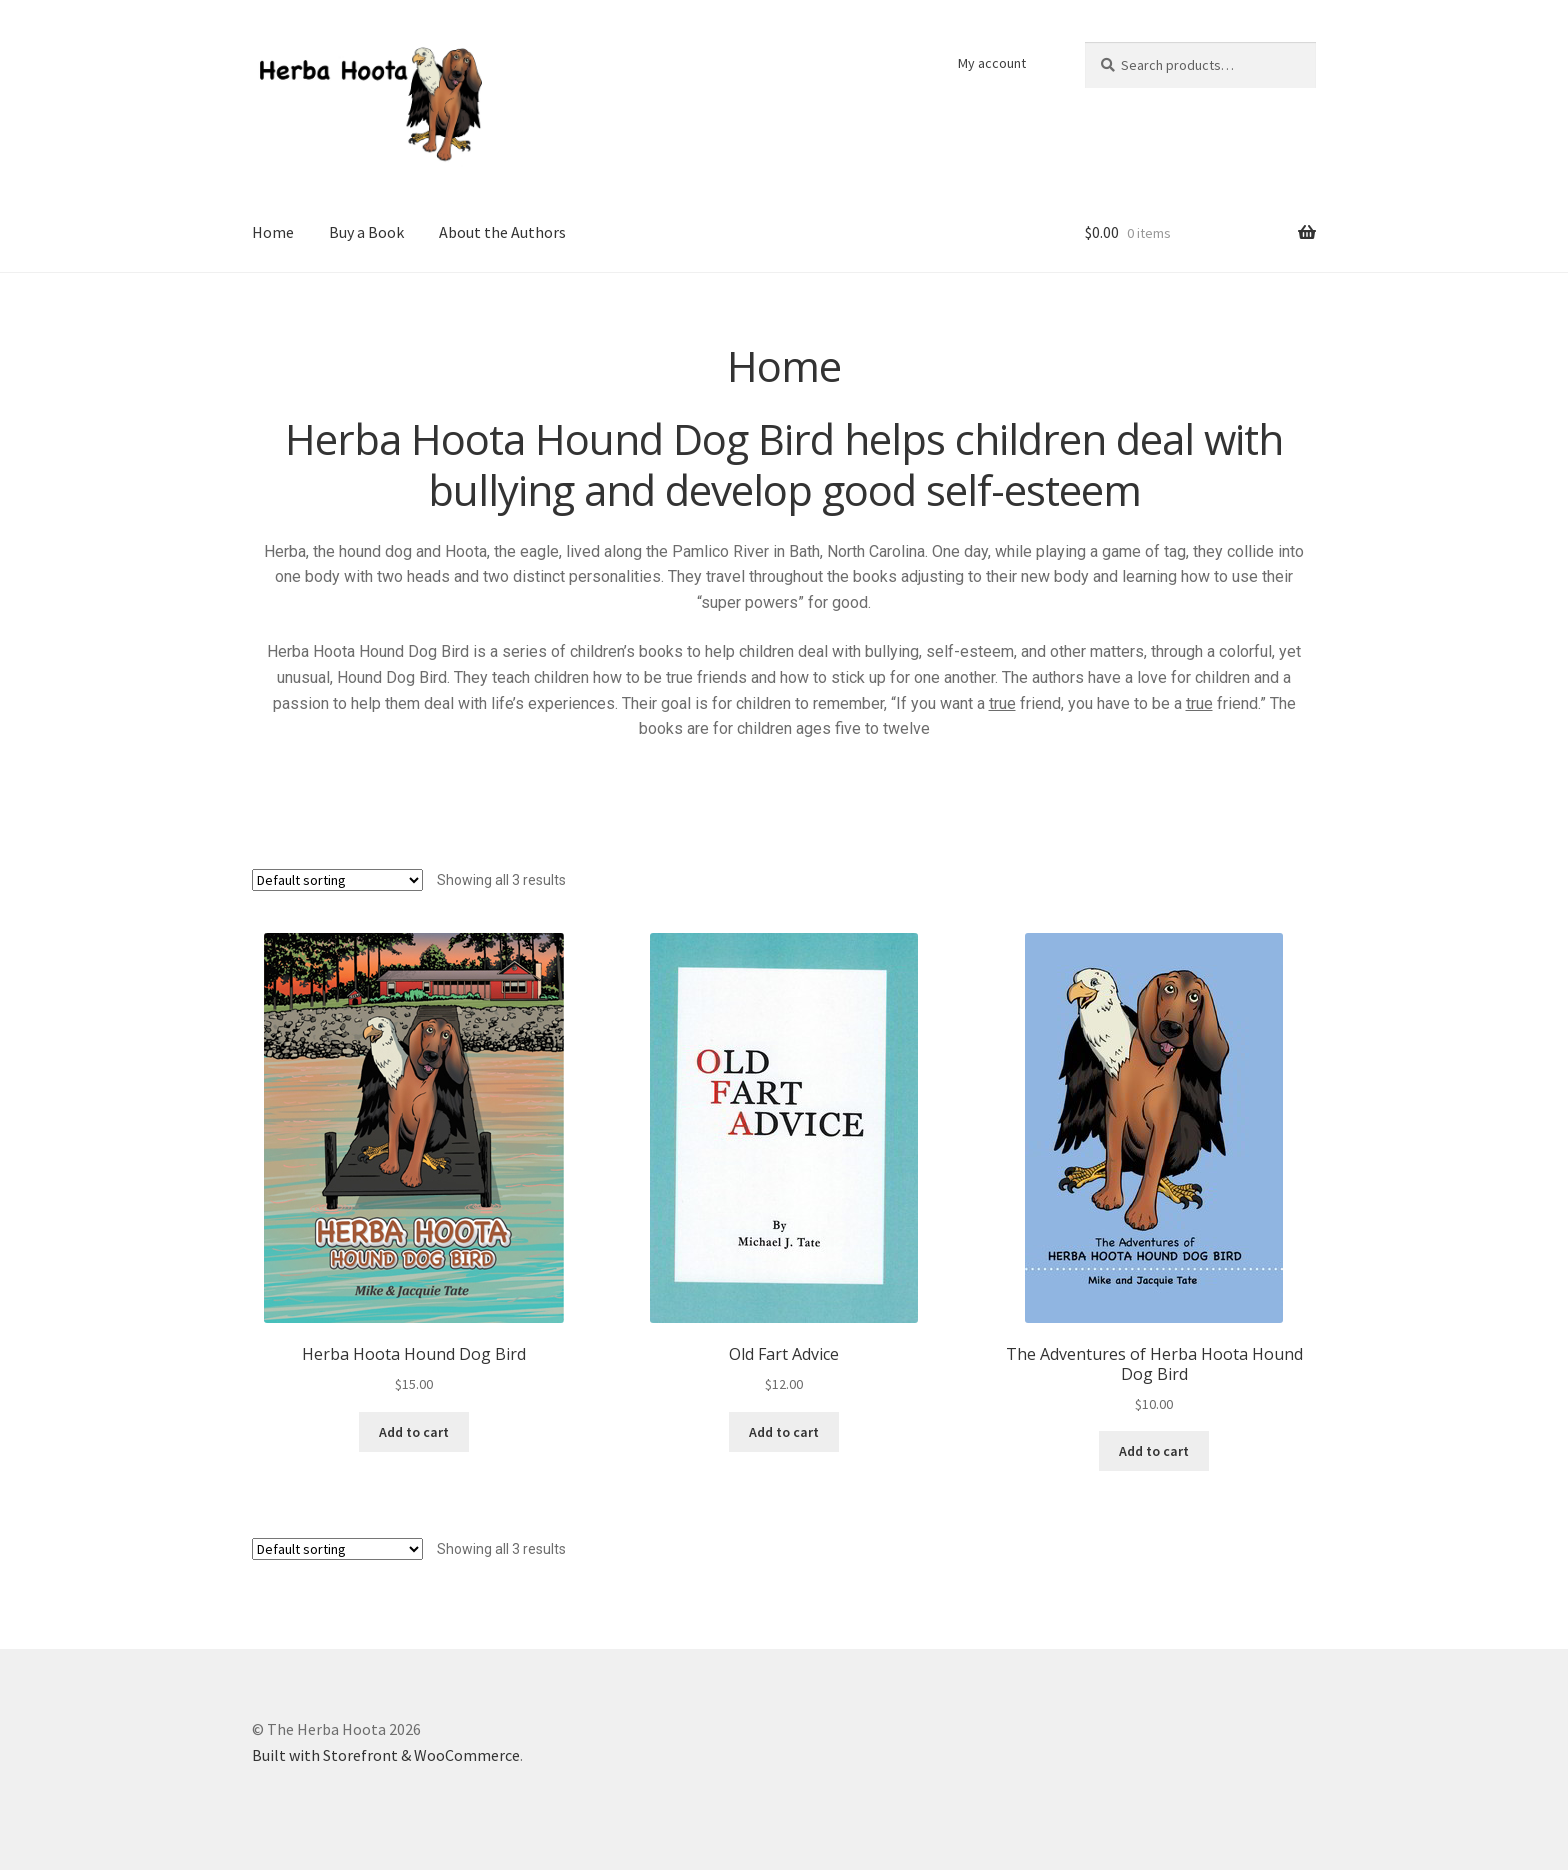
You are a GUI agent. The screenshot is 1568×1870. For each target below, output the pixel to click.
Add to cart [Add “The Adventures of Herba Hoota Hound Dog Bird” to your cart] (1154, 1451)
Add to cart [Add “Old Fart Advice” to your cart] (784, 1432)
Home (273, 232)
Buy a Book (366, 232)
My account (992, 63)
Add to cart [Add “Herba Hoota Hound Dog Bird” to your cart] (414, 1432)
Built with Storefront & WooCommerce (386, 1755)
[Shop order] (337, 880)
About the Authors (502, 232)
